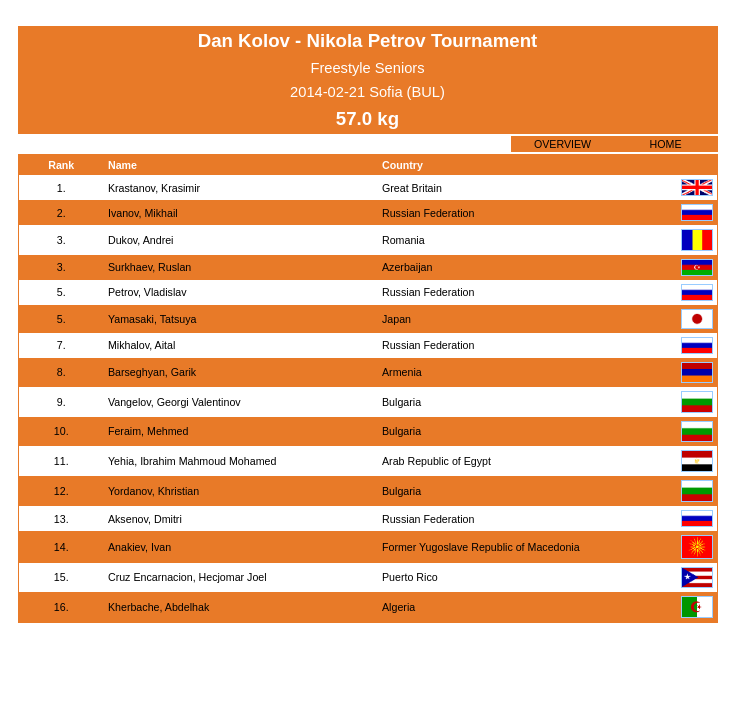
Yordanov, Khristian (153, 491)
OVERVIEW (562, 144)
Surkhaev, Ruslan (149, 267)
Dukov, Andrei (141, 240)
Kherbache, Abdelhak (158, 607)
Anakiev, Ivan (139, 547)
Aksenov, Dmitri (145, 519)
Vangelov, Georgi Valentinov (174, 402)
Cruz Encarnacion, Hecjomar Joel (187, 577)
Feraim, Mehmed (148, 431)
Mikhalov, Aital (141, 345)
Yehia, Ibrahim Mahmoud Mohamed (192, 461)
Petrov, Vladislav (147, 292)
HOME (666, 144)
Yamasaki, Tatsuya (152, 319)
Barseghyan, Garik (152, 372)
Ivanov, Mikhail (143, 213)
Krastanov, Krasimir (154, 188)
